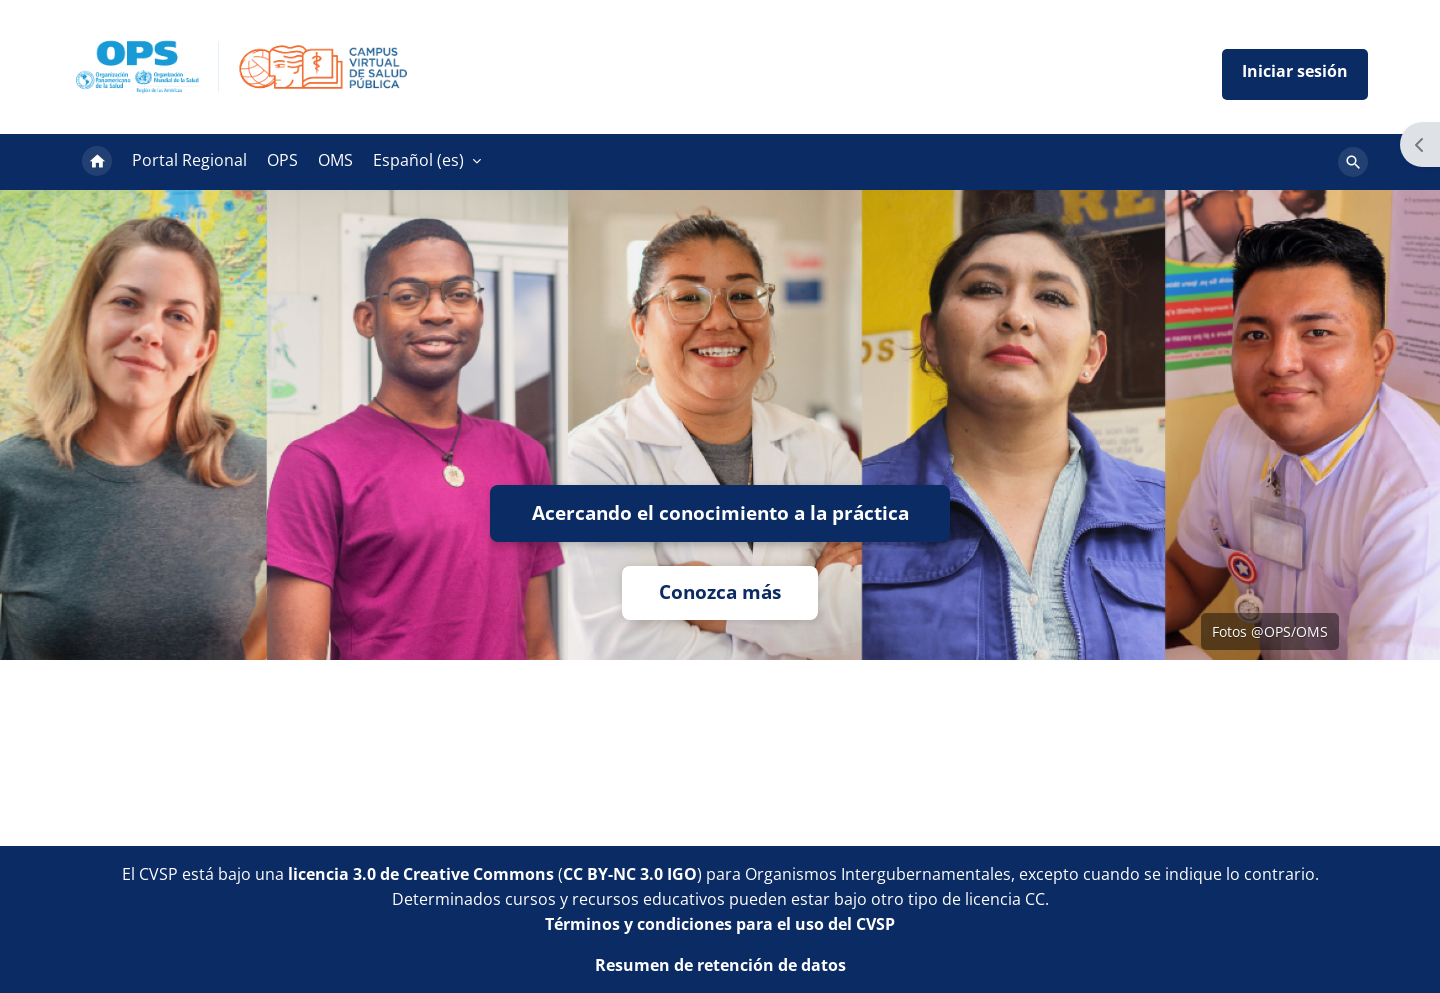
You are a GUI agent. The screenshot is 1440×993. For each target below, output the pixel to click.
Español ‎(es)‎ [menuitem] (418, 160)
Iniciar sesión (1295, 74)
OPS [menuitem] (282, 160)
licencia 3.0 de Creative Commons (421, 873)
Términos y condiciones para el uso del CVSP (720, 923)
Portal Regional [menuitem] (189, 160)
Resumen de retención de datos (720, 964)
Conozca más (720, 592)
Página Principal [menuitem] (97, 162)
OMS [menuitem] (335, 160)
